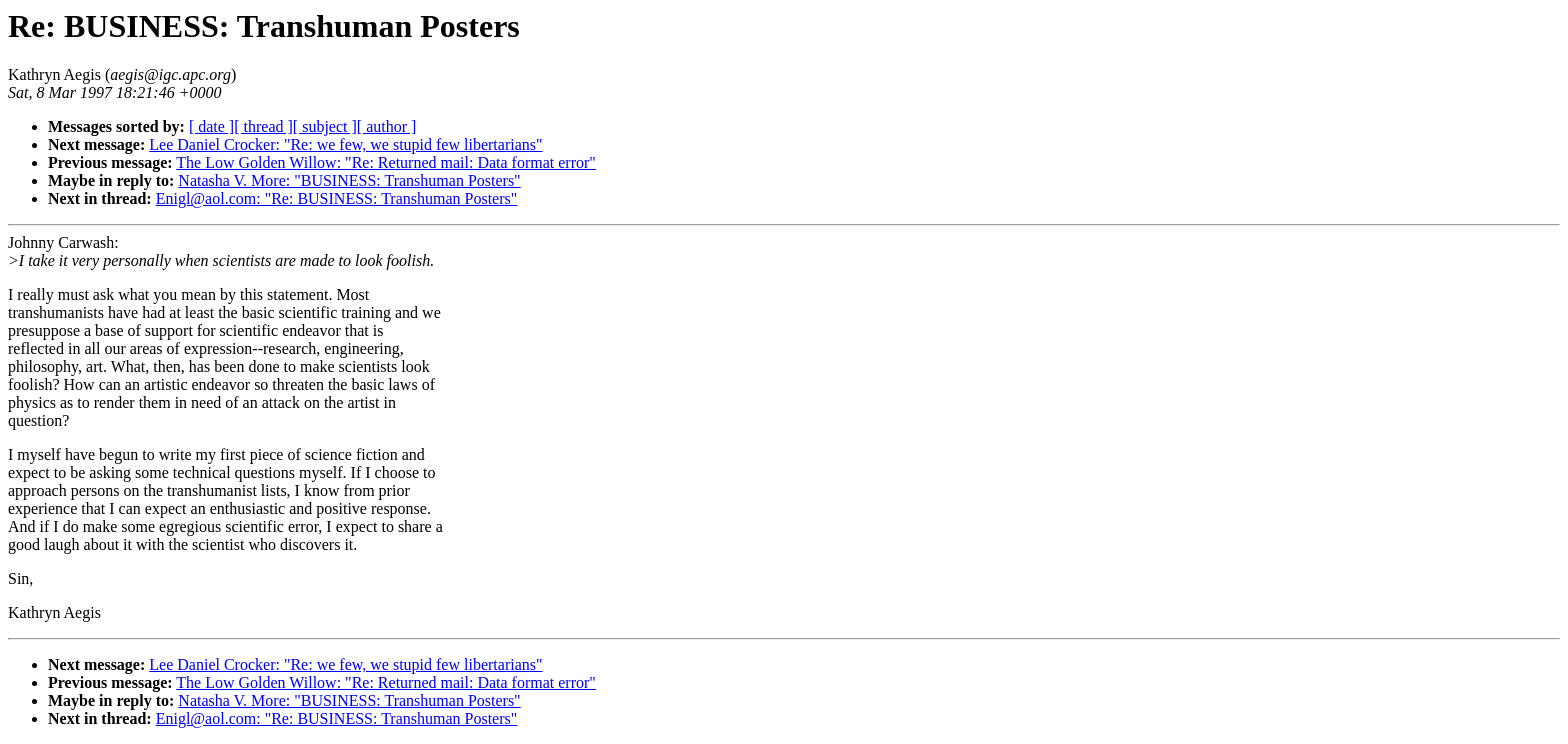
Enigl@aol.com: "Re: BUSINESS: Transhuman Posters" (337, 198)
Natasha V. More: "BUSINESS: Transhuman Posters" (349, 180)
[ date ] (211, 126)
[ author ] (387, 126)
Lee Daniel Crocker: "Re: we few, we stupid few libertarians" (345, 144)
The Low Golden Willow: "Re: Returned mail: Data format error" (386, 162)
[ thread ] (263, 126)
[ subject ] (325, 126)
